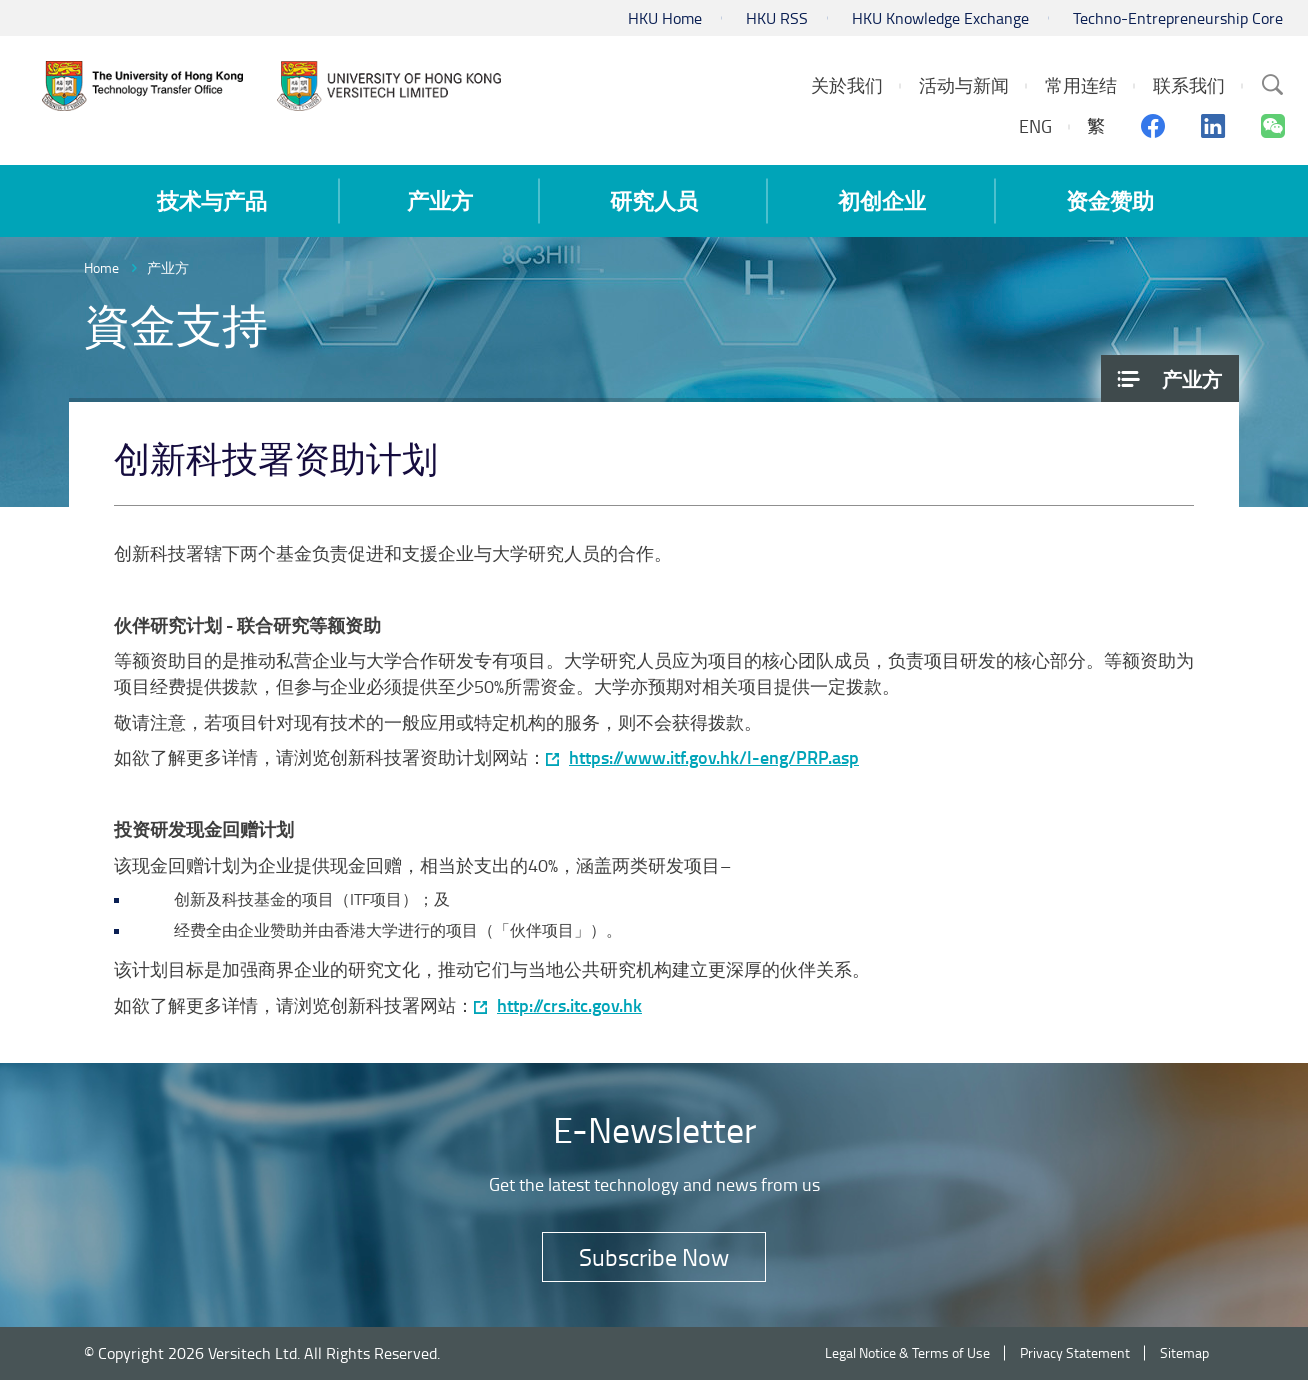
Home (101, 267)
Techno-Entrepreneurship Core (1178, 18)
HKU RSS (777, 18)
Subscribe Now (654, 1256)
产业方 (168, 267)
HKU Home (665, 18)
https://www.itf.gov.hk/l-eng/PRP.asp (714, 757)
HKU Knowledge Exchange (940, 18)
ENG (1035, 126)
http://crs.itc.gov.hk (569, 1005)
